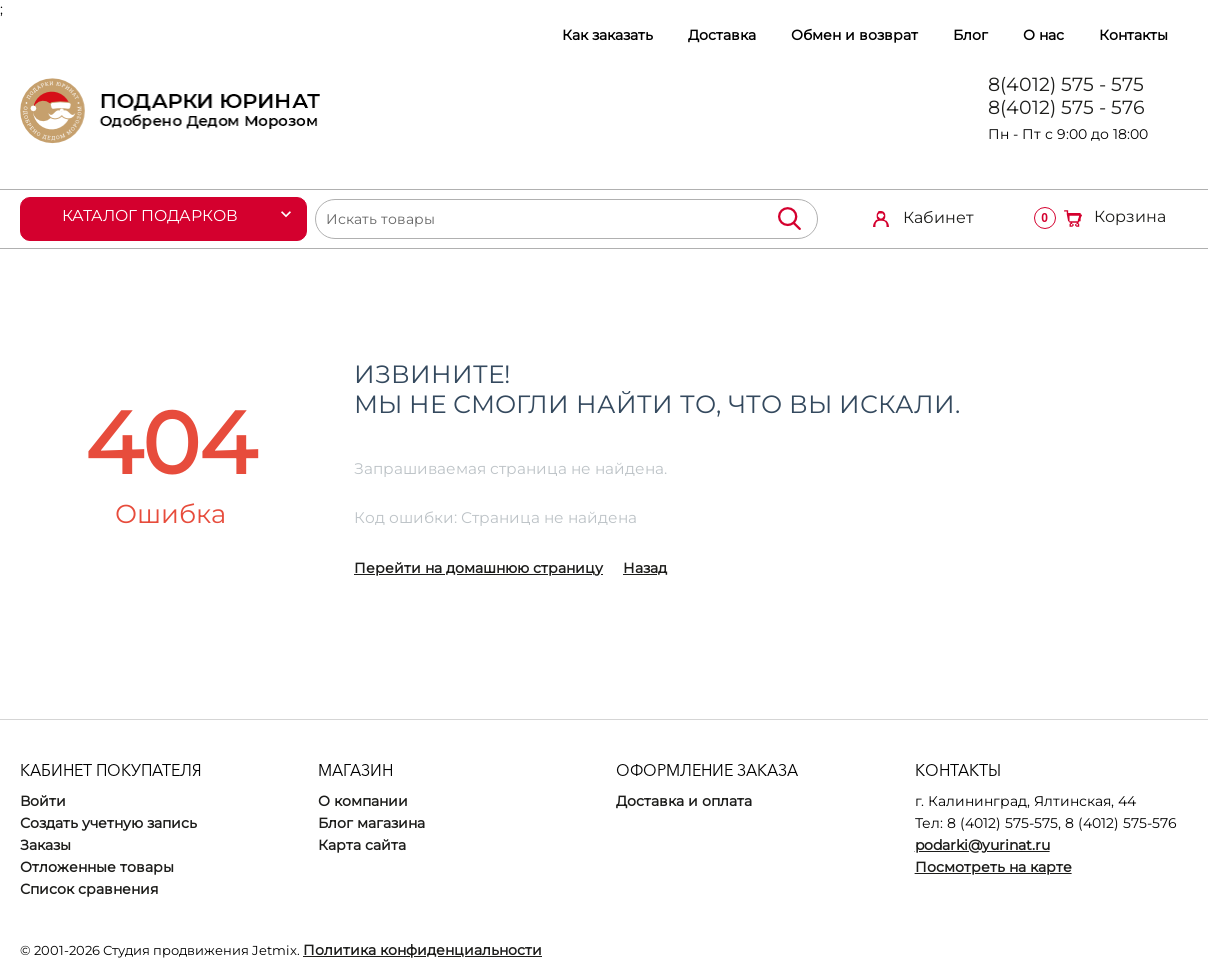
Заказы (45, 845)
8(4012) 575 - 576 (1066, 107)
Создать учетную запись (108, 823)
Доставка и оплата (684, 801)
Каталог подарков (151, 215)
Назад (645, 568)
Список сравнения (89, 889)
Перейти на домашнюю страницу (478, 568)
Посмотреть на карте (993, 867)
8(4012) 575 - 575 (1066, 84)
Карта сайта (362, 845)
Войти (43, 801)
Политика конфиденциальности (422, 950)
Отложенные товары (97, 867)
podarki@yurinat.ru (982, 845)
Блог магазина (371, 823)
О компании (363, 801)
